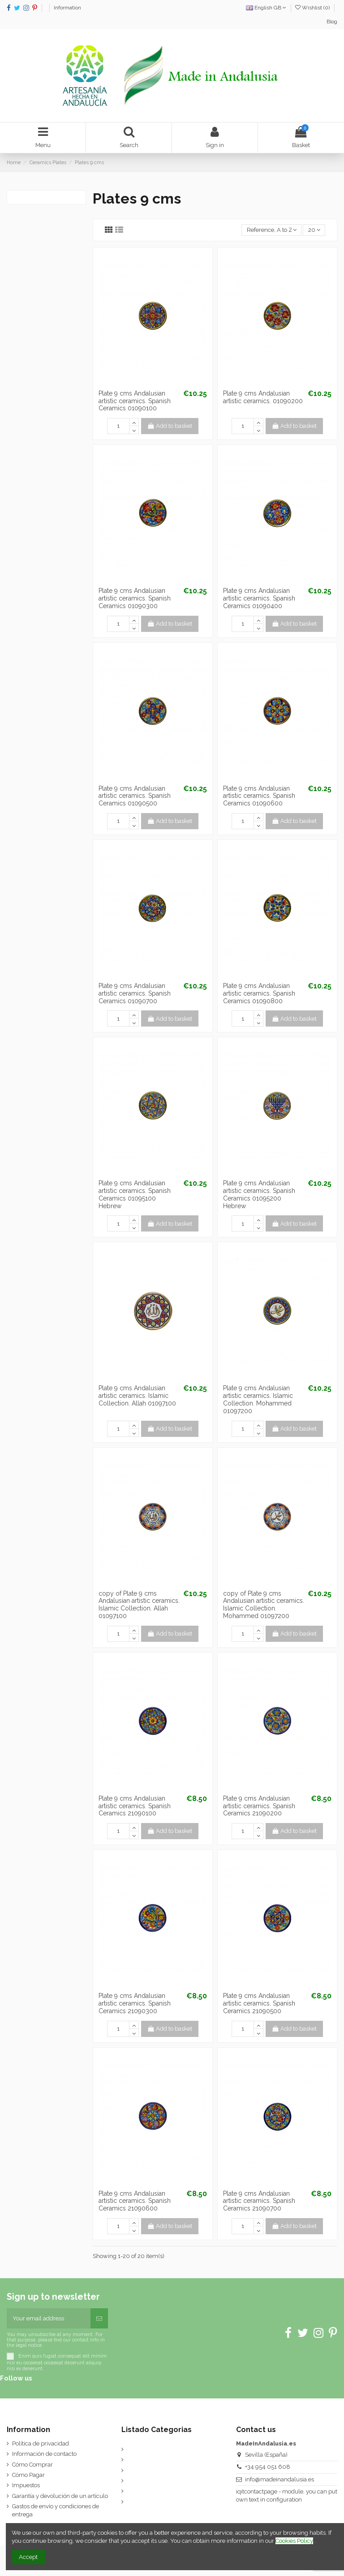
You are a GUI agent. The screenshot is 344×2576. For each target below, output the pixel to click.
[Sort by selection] (271, 230)
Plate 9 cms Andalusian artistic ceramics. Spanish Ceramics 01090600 (259, 796)
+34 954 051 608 (267, 2466)
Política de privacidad (40, 2443)
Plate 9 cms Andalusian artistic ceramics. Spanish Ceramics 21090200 (259, 1806)
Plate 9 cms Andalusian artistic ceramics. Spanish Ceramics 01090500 (135, 796)
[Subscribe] (99, 2318)
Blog (332, 21)
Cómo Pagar (28, 2475)
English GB (266, 7)
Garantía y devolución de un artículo (60, 2496)
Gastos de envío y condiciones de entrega (55, 2510)
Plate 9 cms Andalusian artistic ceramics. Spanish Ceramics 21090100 (135, 1806)
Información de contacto (44, 2453)
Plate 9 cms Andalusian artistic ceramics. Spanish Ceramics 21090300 (135, 2003)
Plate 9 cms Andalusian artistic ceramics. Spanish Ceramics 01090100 (135, 401)
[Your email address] (48, 2318)
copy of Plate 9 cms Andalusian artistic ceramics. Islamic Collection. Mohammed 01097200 (263, 1604)
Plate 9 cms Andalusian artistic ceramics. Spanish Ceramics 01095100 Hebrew (135, 1194)
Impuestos (26, 2485)
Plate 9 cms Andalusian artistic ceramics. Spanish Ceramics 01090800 (259, 993)
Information (67, 7)
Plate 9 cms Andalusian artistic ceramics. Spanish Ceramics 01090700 (135, 993)
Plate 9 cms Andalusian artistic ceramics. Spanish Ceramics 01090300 (135, 598)
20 (314, 229)
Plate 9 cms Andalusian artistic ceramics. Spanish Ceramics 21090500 (259, 2003)
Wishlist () (313, 7)
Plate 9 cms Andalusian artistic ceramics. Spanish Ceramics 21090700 (259, 2201)
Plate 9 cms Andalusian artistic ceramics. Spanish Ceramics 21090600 (135, 2201)
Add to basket (170, 425)
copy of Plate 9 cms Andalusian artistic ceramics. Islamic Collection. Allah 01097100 (139, 1604)
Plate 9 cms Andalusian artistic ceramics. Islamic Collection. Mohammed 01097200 (258, 1399)
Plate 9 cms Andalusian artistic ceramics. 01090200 (263, 397)
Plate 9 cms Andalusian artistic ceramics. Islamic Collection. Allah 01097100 (137, 1395)
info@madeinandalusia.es (279, 2479)
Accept (28, 2557)
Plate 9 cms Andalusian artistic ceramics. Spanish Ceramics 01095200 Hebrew (259, 1194)
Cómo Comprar (32, 2464)
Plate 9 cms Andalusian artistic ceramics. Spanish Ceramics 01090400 (259, 598)
